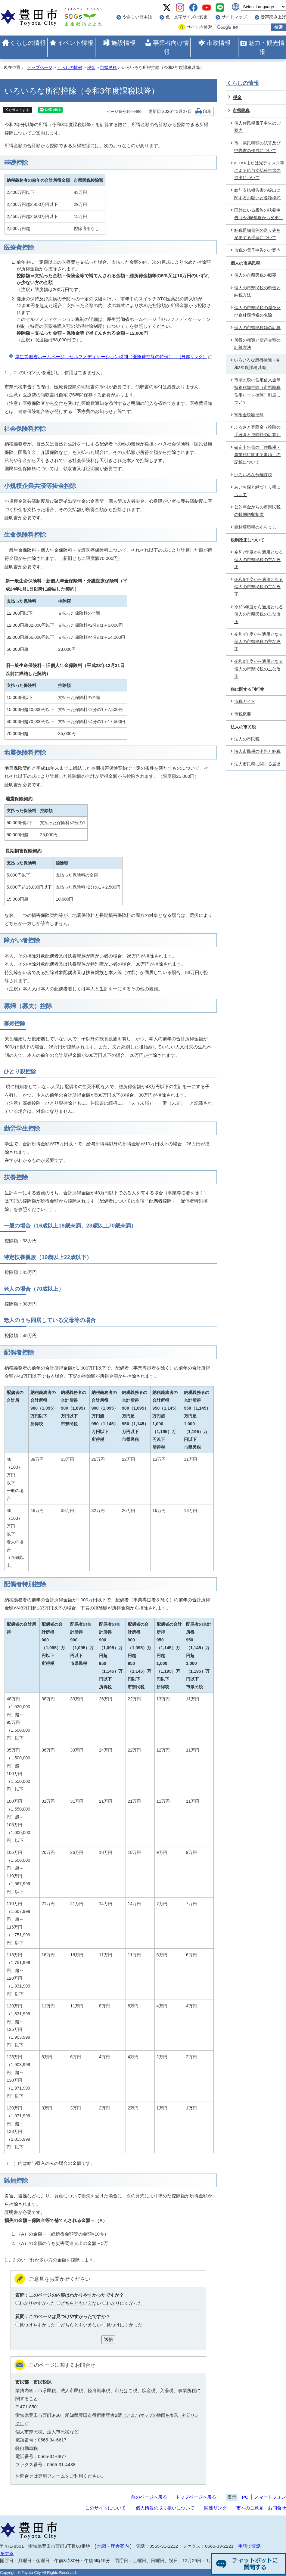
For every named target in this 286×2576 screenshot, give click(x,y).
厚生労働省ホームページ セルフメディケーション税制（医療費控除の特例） (113, 356)
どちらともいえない (81, 2303)
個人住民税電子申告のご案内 (257, 127)
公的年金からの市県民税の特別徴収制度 (257, 511)
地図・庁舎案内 (113, 2546)
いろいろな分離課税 (253, 475)
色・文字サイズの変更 (187, 17)
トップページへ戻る (196, 2497)
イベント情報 (75, 42)
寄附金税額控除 (249, 415)
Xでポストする (17, 110)
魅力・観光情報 (266, 47)
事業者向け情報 (171, 47)
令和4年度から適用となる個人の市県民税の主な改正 (258, 641)
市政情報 (219, 42)
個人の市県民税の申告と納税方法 (257, 292)
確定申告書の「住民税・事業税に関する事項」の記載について (257, 454)
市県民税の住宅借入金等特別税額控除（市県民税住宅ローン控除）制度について (257, 391)
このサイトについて (105, 2507)
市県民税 (108, 67)
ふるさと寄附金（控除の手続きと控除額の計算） (257, 431)
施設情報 (123, 42)
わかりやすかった (37, 2303)
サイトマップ (234, 17)
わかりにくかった (124, 2303)
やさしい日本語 (137, 17)
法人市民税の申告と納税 (257, 751)
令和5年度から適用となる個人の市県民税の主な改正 (258, 614)
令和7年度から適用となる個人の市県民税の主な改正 (258, 559)
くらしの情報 (28, 42)
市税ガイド (244, 701)
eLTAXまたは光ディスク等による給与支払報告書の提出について (259, 170)
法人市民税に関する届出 (257, 764)
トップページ (39, 67)
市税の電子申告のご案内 (257, 250)
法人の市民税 (247, 739)
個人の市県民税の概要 (255, 275)
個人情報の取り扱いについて (165, 2507)
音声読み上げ (273, 17)
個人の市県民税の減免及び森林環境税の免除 (257, 312)
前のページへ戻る (149, 2497)
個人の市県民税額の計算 (257, 327)
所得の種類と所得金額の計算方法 (257, 344)
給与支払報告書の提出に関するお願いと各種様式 (257, 194)
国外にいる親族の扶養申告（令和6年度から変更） (258, 214)
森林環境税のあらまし (255, 527)
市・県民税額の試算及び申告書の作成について (257, 147)
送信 (108, 2339)
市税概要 (242, 714)
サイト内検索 (199, 27)
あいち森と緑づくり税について (257, 491)
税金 (91, 67)
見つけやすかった (37, 2324)
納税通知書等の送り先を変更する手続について (257, 234)
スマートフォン (270, 2497)
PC (245, 2497)
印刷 (207, 111)
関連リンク (215, 2507)
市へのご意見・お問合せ (261, 2507)
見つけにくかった (124, 2324)
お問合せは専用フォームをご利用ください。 (60, 2475)
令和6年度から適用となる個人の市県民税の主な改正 (258, 587)
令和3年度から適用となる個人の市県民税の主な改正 (258, 668)
